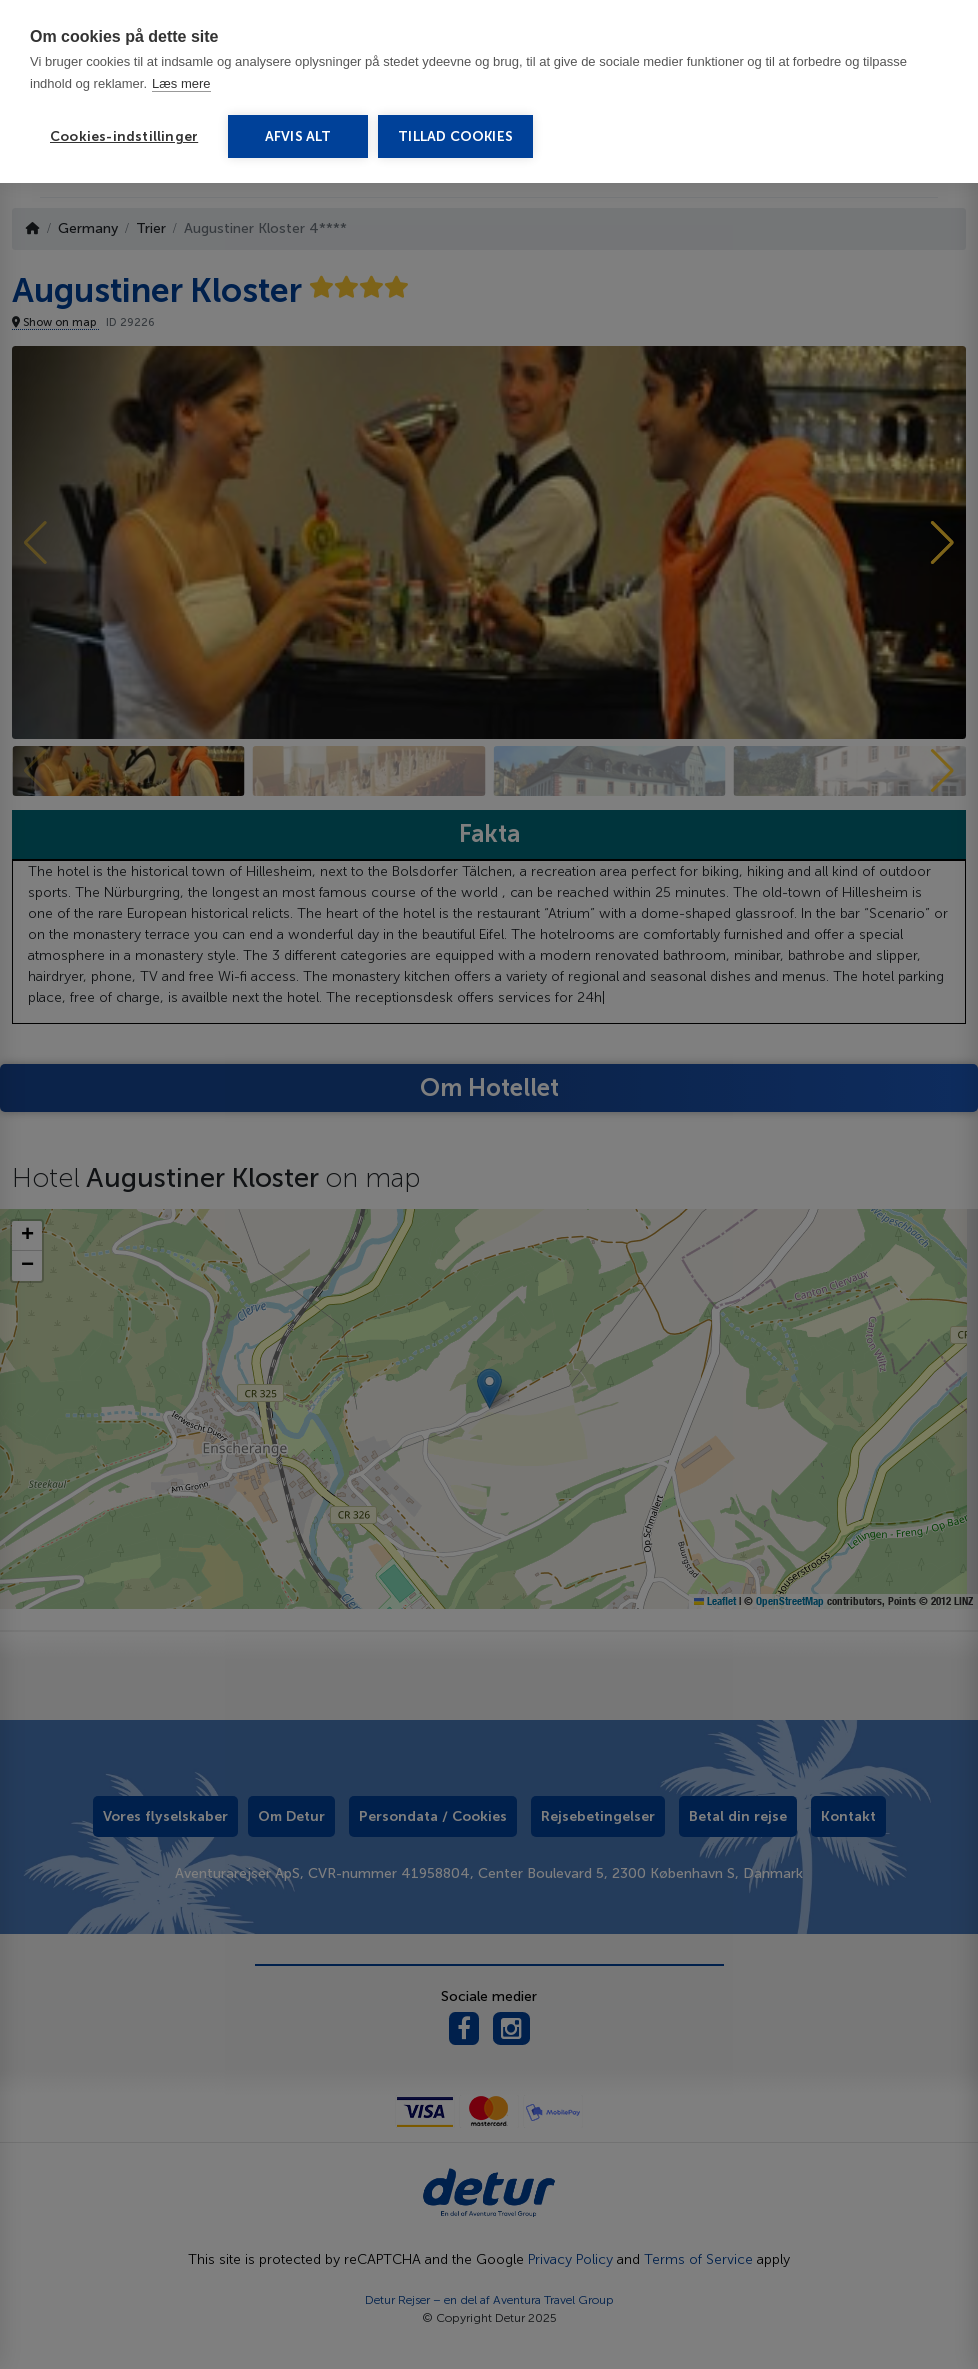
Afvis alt (298, 136)
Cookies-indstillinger (124, 136)
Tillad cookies (455, 136)
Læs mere (181, 83)
